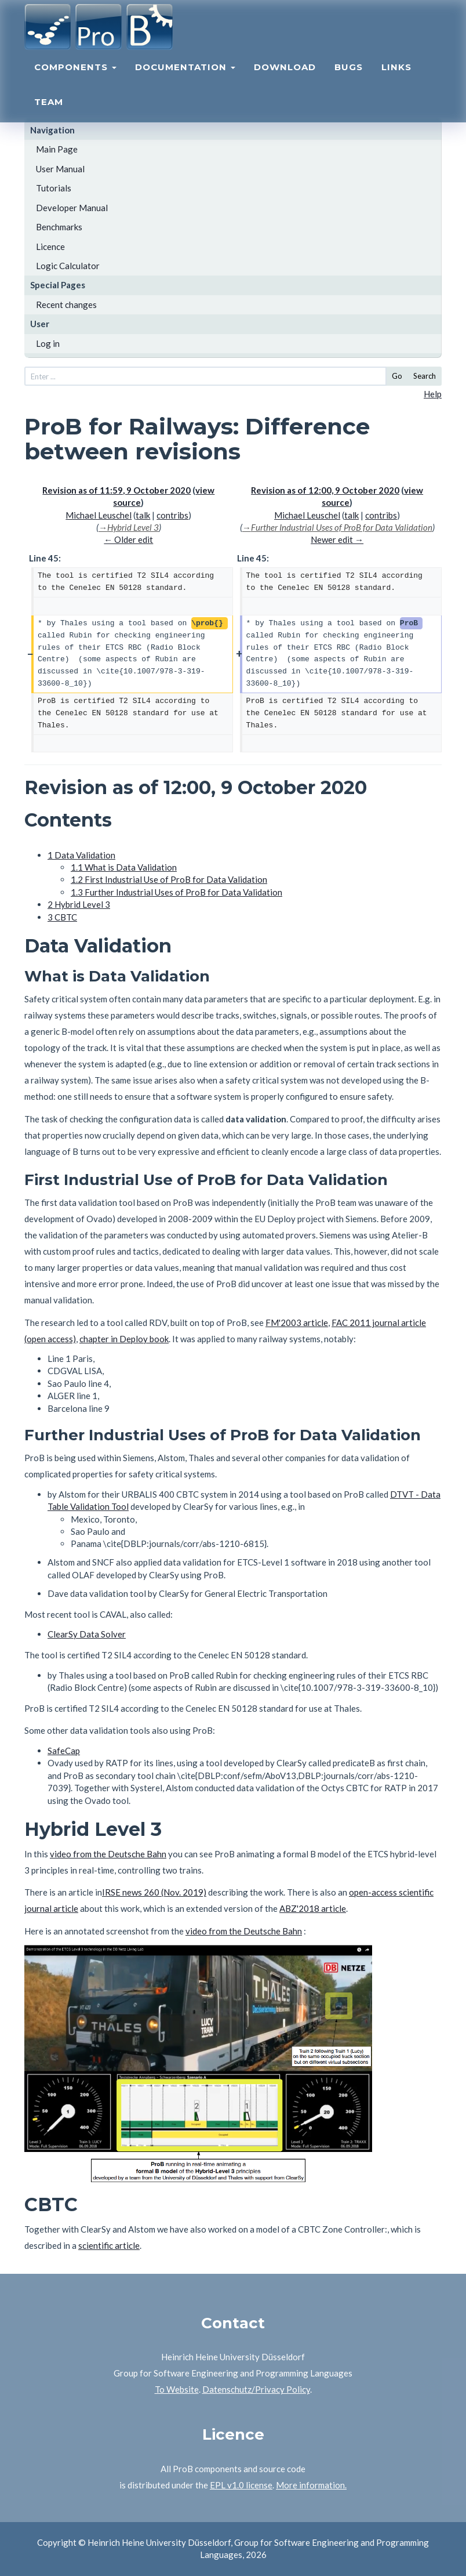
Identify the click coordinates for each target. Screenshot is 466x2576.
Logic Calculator (68, 265)
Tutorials (53, 188)
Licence (50, 246)
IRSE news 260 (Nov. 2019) (154, 1892)
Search (424, 376)
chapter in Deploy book (124, 1339)
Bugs (348, 78)
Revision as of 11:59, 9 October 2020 (116, 490)
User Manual (60, 169)
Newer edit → (337, 539)
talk (143, 515)
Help (433, 394)
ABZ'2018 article (312, 1908)
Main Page (57, 149)
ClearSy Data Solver (87, 1634)
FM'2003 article (296, 1322)
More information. (311, 2485)
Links (396, 78)
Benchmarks (59, 227)
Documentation (185, 78)
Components (75, 78)
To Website (177, 2389)
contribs (172, 515)
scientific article (109, 2245)
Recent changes (66, 304)
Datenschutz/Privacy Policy (256, 2389)
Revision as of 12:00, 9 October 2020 (325, 490)
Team (48, 113)
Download (285, 78)
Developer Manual (72, 207)
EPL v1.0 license (241, 2485)
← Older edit (128, 539)
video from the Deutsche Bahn (108, 1854)
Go (397, 376)
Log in (48, 343)
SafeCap (64, 1750)
